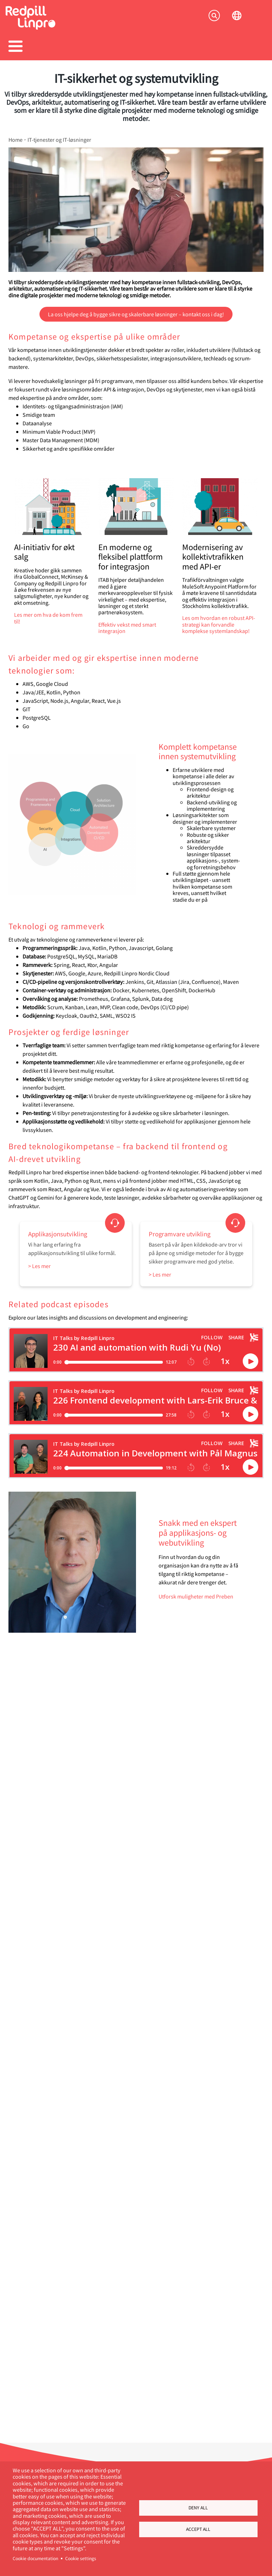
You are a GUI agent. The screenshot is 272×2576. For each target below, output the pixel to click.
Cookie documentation (35, 2558)
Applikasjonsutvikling (57, 1233)
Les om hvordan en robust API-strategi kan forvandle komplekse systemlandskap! (218, 624)
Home (15, 139)
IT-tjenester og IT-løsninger (59, 139)
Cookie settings (80, 2558)
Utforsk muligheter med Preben (196, 1596)
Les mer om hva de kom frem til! (48, 618)
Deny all (198, 2507)
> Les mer (39, 1265)
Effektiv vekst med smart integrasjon (127, 627)
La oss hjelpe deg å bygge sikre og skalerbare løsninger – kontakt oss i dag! (136, 314)
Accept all (198, 2530)
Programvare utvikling (179, 1233)
